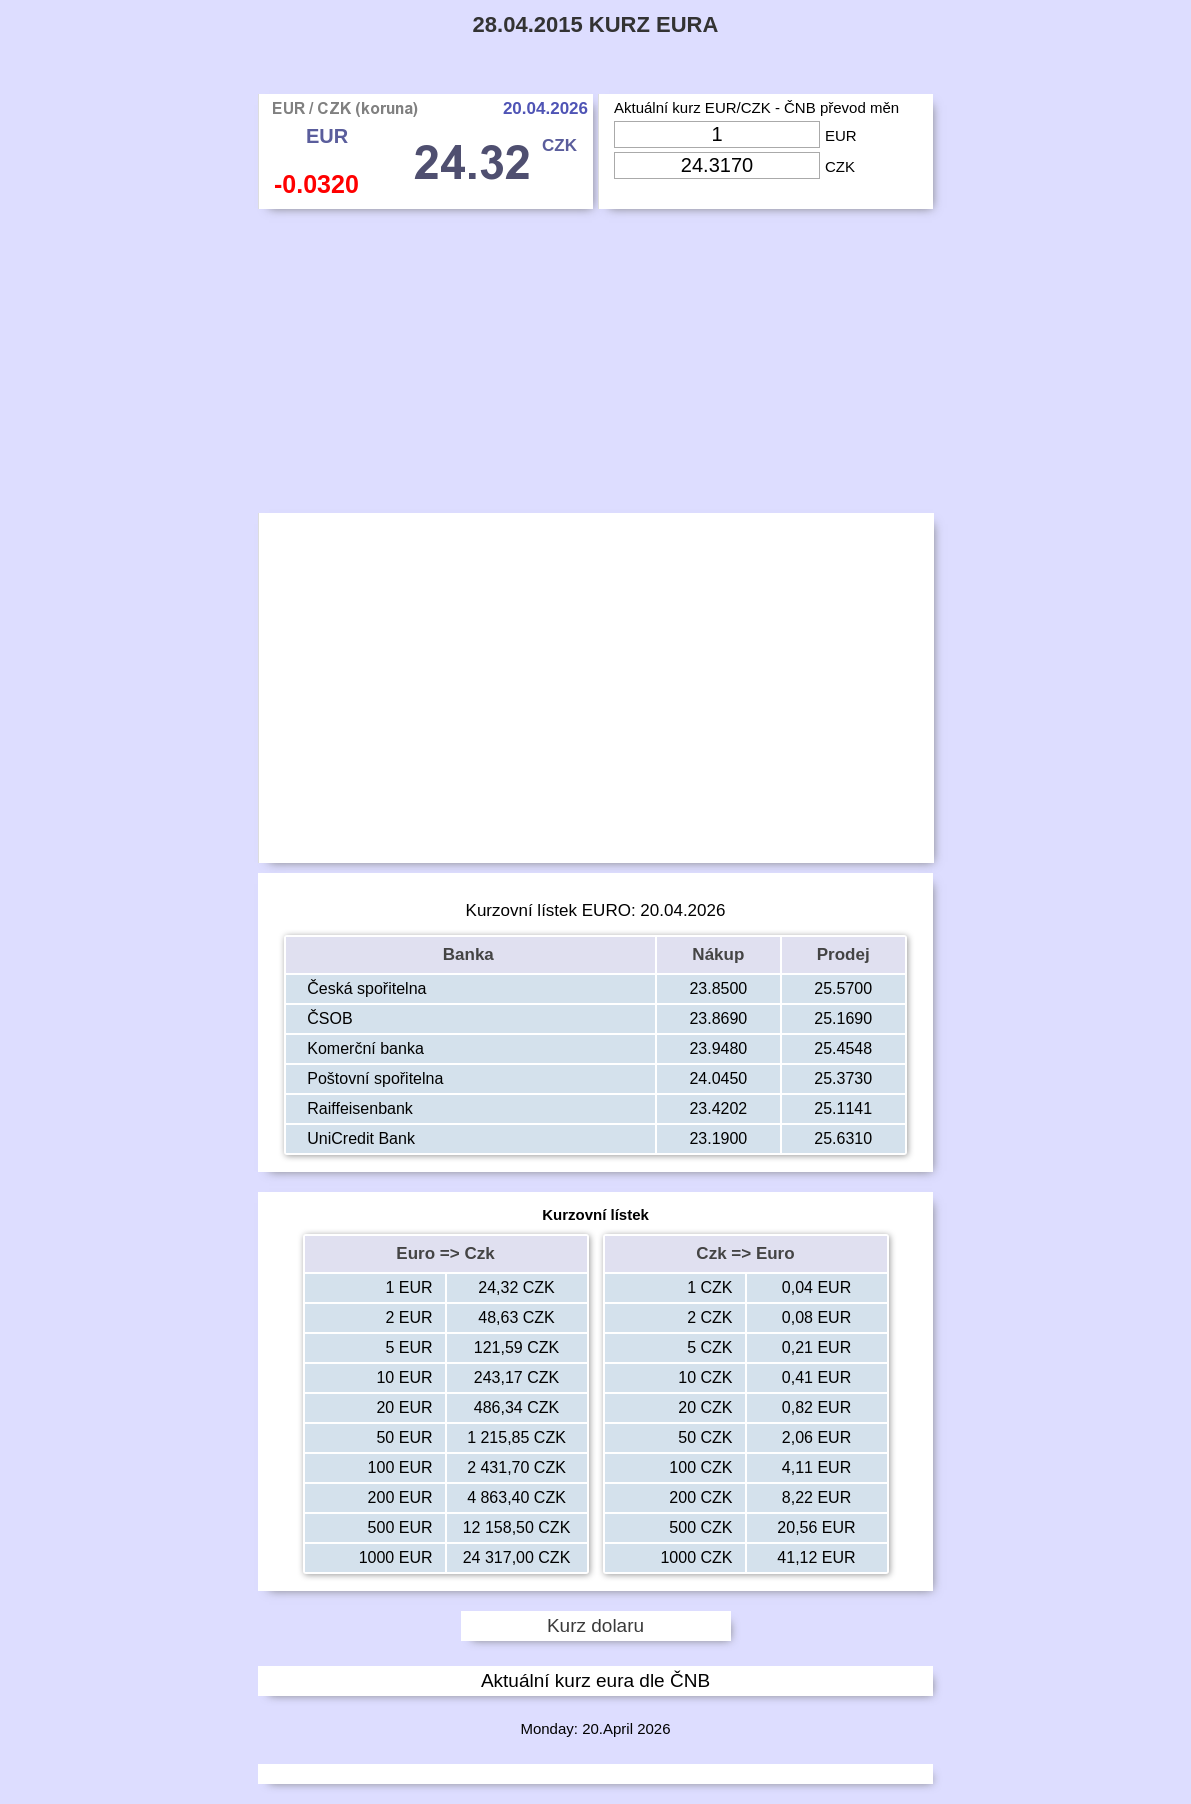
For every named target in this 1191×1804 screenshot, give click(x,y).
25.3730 (843, 1078)
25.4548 (843, 1048)
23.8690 (718, 1018)
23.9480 (718, 1048)
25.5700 (843, 988)
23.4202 (718, 1108)
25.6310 (843, 1138)
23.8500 (718, 988)
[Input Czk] (717, 165)
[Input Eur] (717, 134)
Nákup (718, 954)
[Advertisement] (595, 366)
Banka (471, 954)
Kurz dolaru (595, 1625)
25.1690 (843, 1018)
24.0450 (718, 1078)
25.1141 (843, 1108)
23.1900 (718, 1138)
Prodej (843, 954)
